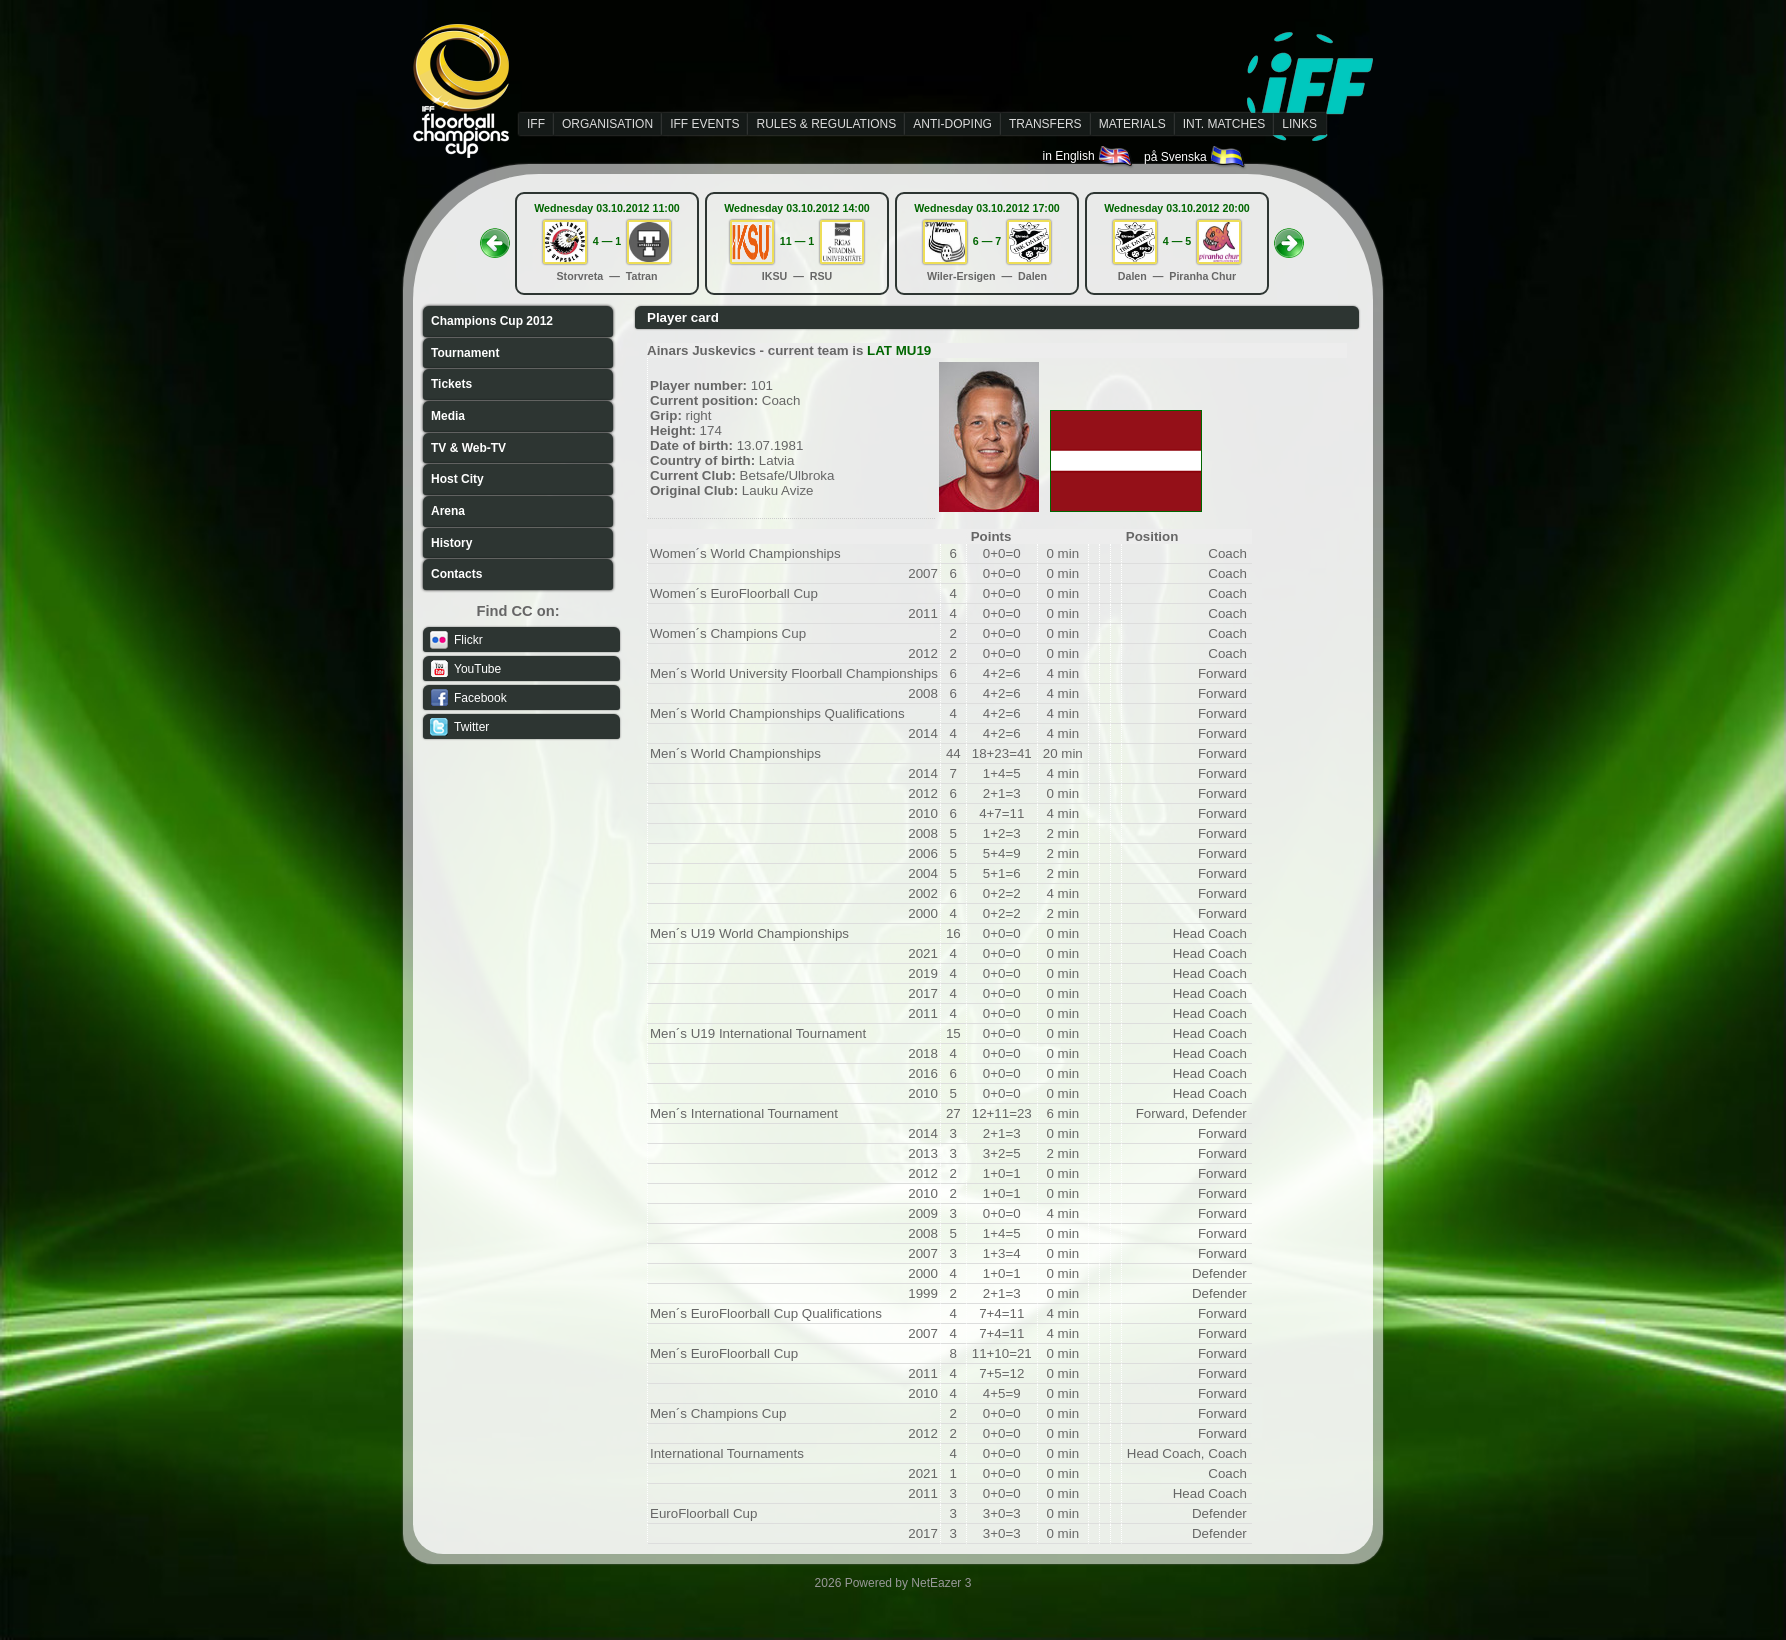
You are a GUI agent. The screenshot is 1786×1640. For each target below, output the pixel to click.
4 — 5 (1177, 241)
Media (448, 416)
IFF (536, 124)
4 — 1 (607, 241)
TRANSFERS (1045, 124)
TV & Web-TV (468, 448)
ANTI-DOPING (952, 124)
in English (1088, 156)
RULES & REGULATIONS (826, 124)
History (451, 543)
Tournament (465, 353)
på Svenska (1195, 157)
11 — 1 (797, 241)
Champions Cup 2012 (492, 321)
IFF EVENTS (704, 124)
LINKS (1299, 124)
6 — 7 (987, 241)
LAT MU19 (899, 350)
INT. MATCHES (1224, 124)
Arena (448, 511)
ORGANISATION (607, 124)
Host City (457, 479)
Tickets (451, 384)
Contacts (456, 574)
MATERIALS (1132, 124)
